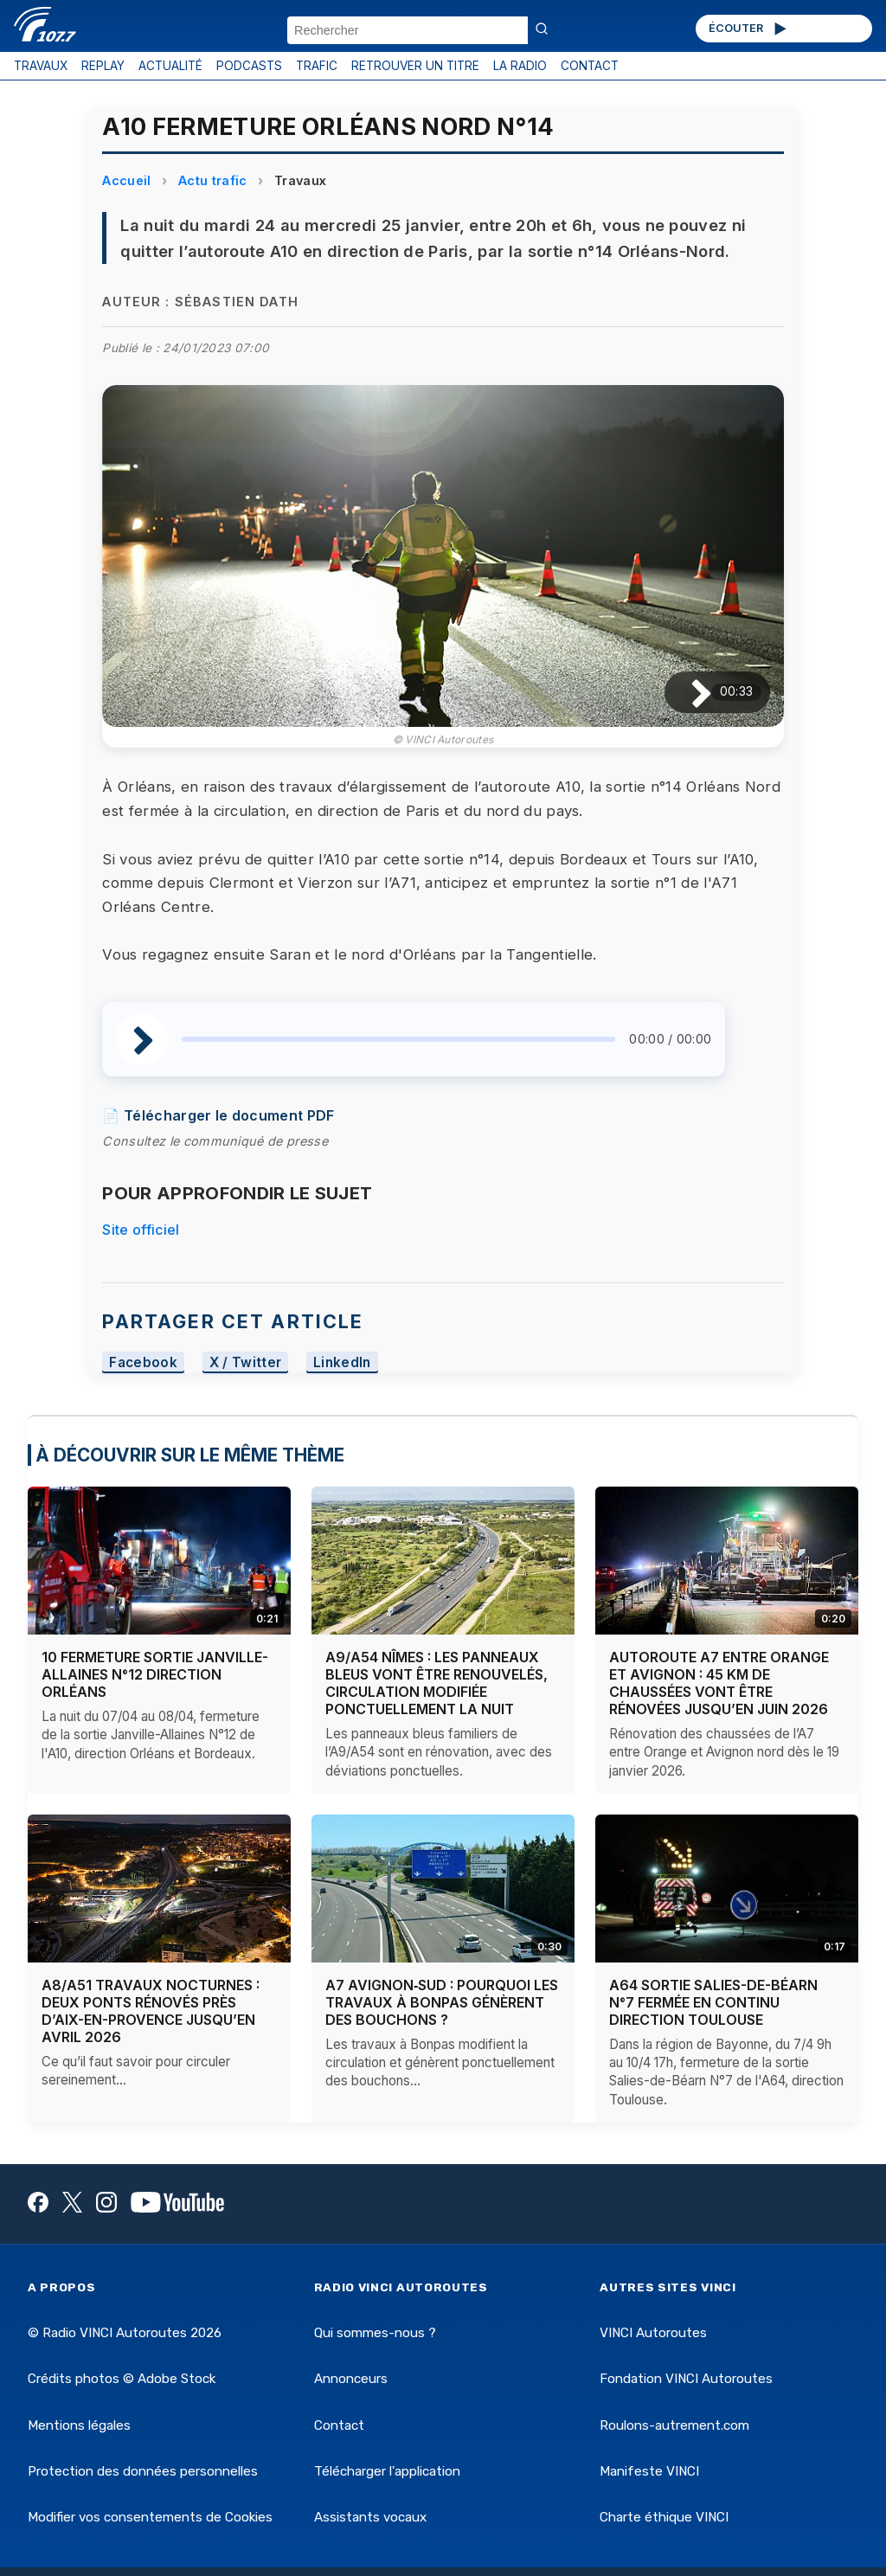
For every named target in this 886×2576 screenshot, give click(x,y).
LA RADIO (520, 66)
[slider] (398, 1039)
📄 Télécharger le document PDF (218, 1115)
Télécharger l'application (387, 2471)
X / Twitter (245, 1362)
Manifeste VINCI (649, 2471)
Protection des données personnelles (143, 2471)
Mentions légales (79, 2425)
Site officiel (140, 1229)
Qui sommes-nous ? (375, 2333)
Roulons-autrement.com (674, 2425)
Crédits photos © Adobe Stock (121, 2378)
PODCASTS (249, 66)
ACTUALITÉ (170, 66)
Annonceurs (351, 2378)
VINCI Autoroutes (653, 2333)
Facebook (143, 1362)
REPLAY (103, 66)
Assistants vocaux (370, 2517)
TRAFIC (316, 66)
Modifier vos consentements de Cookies (150, 2517)
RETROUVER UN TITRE (415, 66)
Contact (339, 2425)
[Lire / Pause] (687, 692)
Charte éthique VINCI (664, 2517)
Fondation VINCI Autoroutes (686, 2378)
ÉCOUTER (749, 28)
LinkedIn (342, 1362)
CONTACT (590, 66)
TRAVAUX (40, 66)
